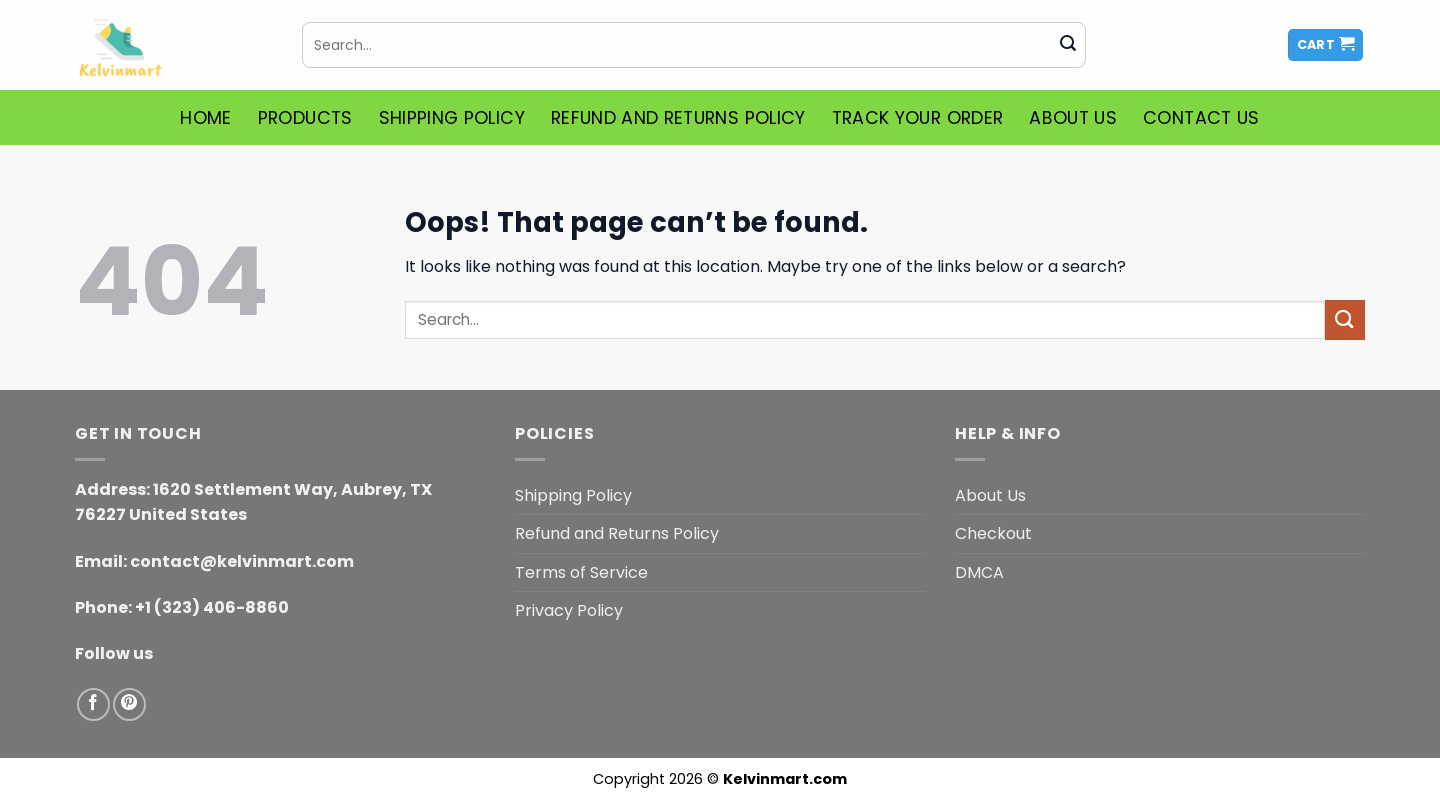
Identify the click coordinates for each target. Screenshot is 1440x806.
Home (205, 118)
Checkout (993, 533)
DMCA (979, 572)
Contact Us (1201, 118)
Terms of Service (581, 572)
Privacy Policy (569, 610)
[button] (1326, 45)
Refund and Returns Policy (678, 118)
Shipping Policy (452, 118)
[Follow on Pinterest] (129, 704)
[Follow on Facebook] (93, 704)
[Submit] (1068, 45)
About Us (1073, 118)
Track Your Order (918, 118)
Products (305, 118)
